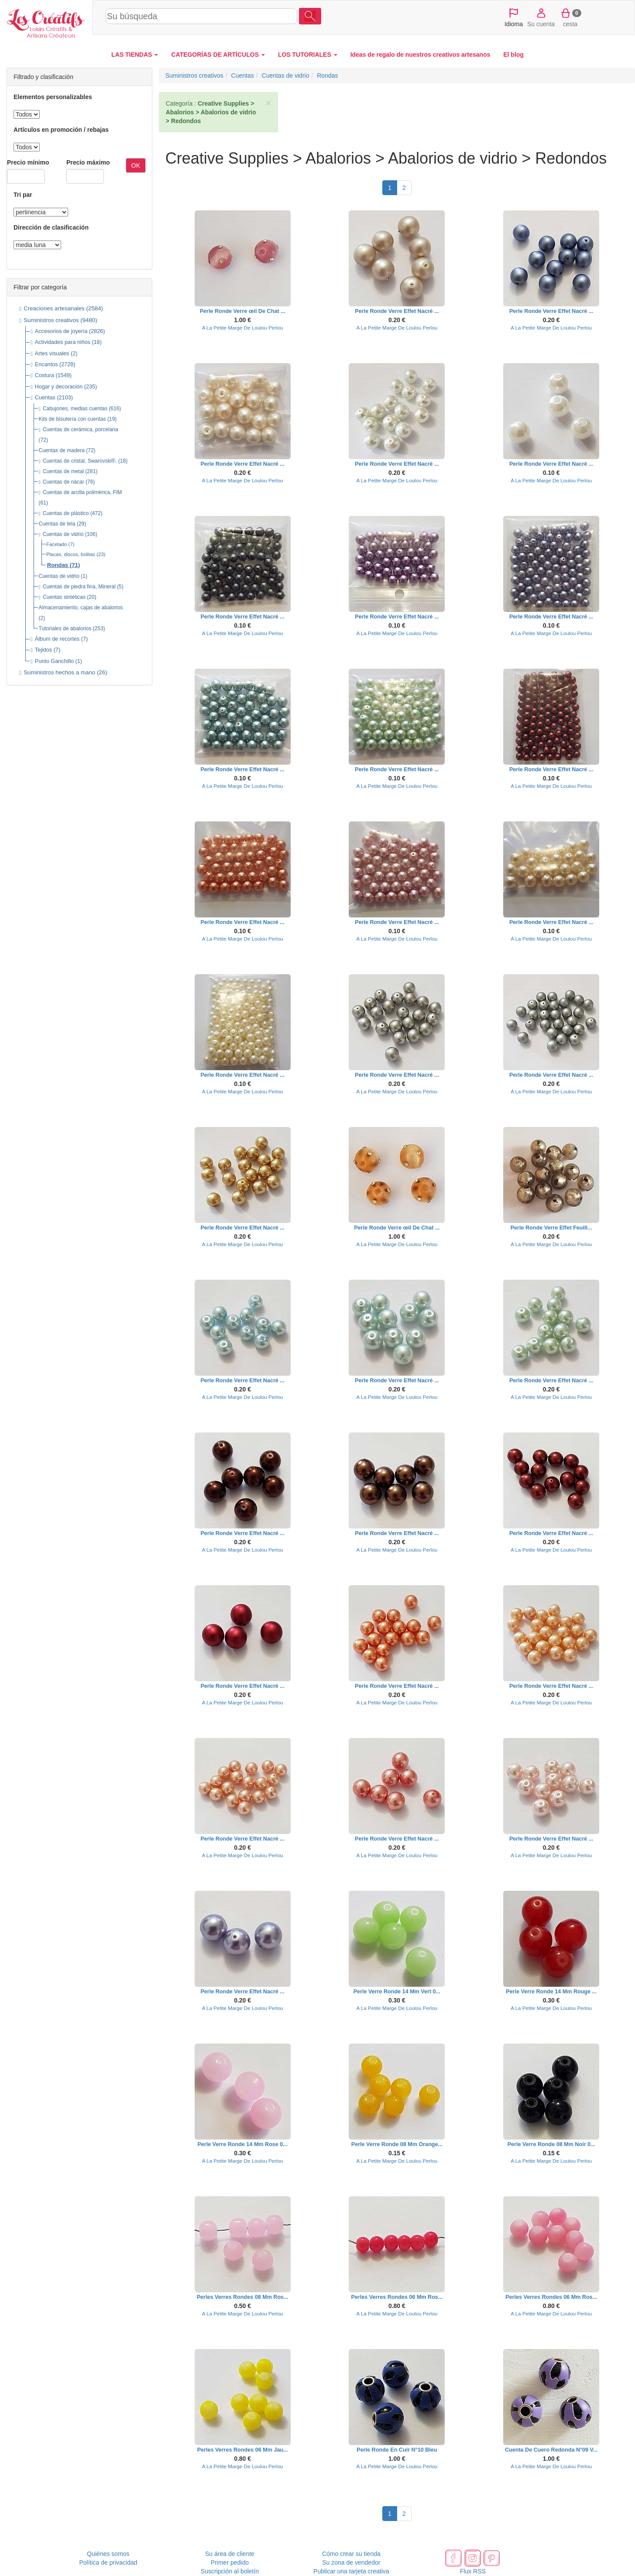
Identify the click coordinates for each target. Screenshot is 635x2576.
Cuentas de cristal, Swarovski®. (80, 461)
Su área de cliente (229, 2553)
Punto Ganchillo (54, 661)
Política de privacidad (108, 2562)
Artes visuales (52, 353)
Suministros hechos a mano (59, 672)
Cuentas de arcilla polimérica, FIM (82, 492)
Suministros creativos (51, 320)
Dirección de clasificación (51, 227)
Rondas (57, 565)
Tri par (23, 194)
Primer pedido (230, 2562)
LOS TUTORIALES (307, 54)
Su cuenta (541, 17)
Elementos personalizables (53, 96)
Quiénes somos (108, 2553)
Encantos (46, 364)
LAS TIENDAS (134, 54)
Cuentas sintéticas (64, 597)
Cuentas (45, 398)
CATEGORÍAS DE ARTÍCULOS (218, 54)
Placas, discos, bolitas (70, 554)
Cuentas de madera (62, 450)
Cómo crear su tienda (351, 2553)
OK (135, 165)
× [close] (268, 102)
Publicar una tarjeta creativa (351, 2571)
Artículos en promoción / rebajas (61, 129)
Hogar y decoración (58, 387)
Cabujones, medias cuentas (75, 408)
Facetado (56, 544)
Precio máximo (88, 162)
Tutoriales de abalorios (65, 628)
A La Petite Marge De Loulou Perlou (242, 327)
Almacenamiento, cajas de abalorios (81, 608)
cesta (570, 17)
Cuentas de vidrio (63, 534)
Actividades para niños (62, 342)
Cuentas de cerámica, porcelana (80, 429)
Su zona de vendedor (351, 2562)
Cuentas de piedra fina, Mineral (79, 587)
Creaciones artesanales (54, 308)
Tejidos (43, 650)
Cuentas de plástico (66, 513)
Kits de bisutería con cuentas (72, 419)
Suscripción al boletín (230, 2571)
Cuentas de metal (63, 471)
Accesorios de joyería (61, 331)
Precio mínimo (28, 162)
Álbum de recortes (57, 639)
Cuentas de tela (57, 524)
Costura (44, 375)
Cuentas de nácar (63, 482)
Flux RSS (473, 2571)
